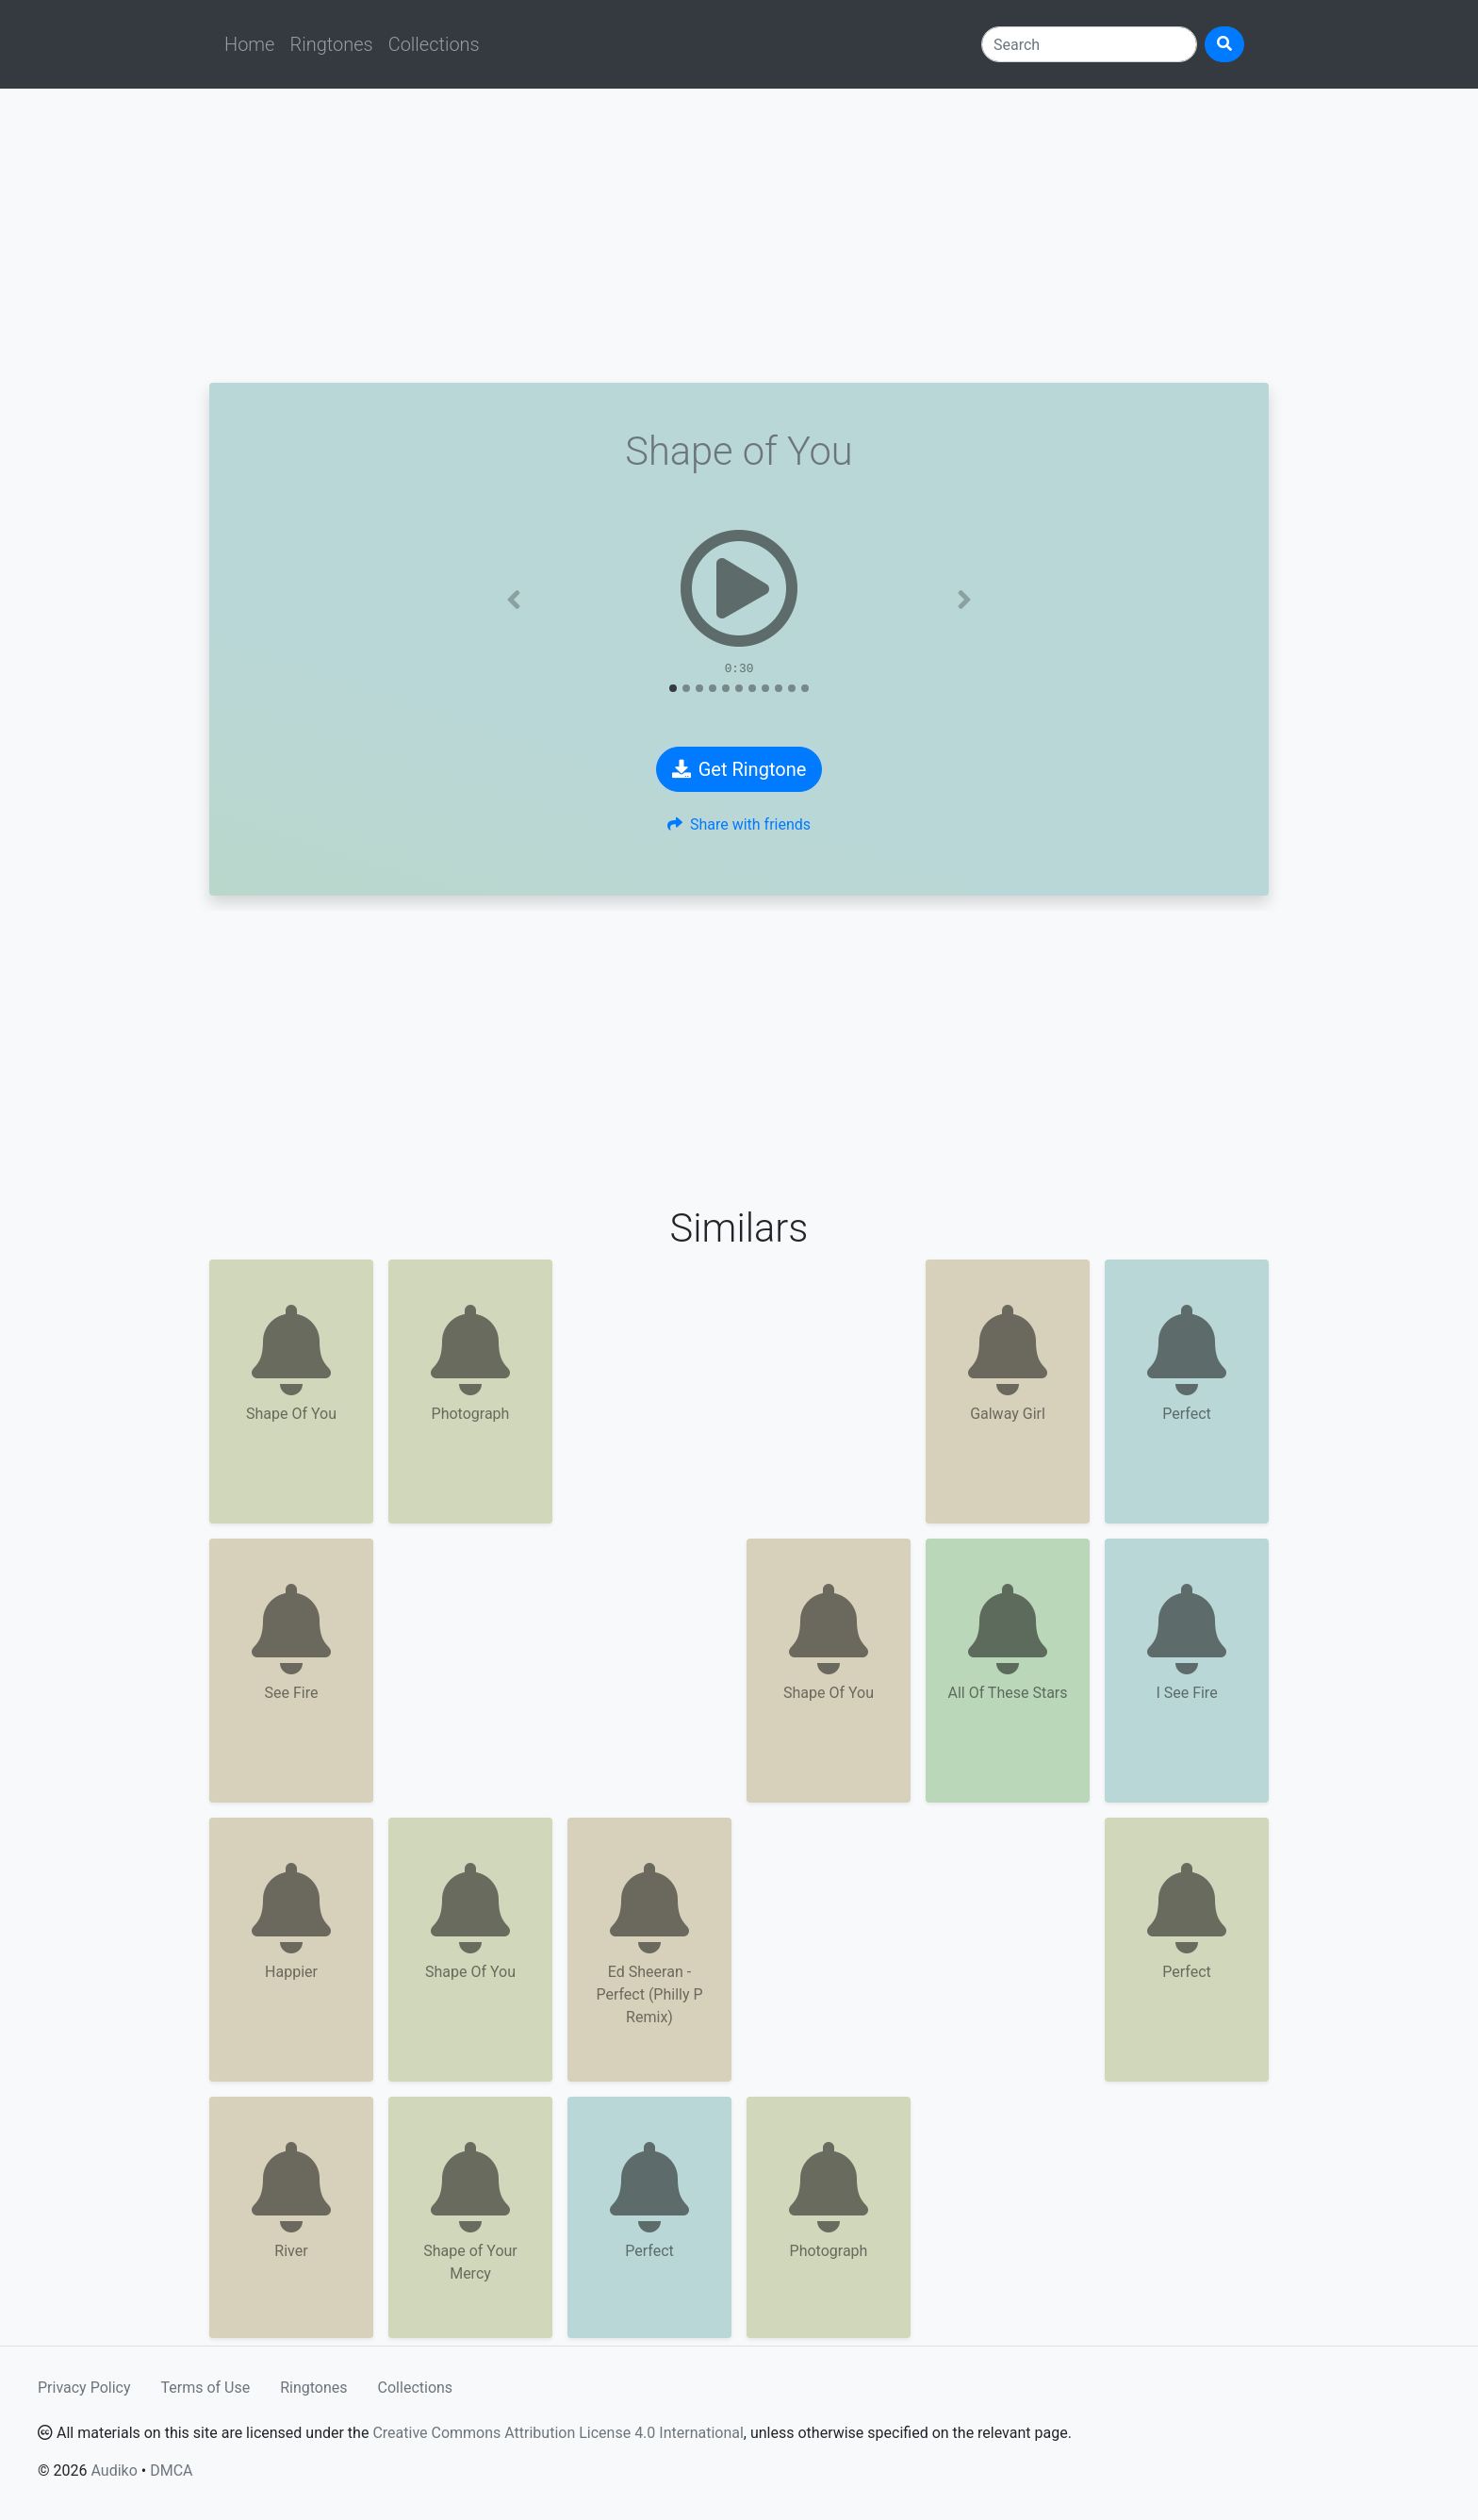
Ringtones (330, 44)
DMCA (171, 2470)
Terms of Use (206, 2387)
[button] (513, 599)
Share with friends (739, 824)
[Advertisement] (739, 236)
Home (249, 44)
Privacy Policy (84, 2387)
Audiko (113, 2470)
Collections (434, 44)
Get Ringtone (739, 769)
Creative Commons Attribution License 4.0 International (557, 2433)
